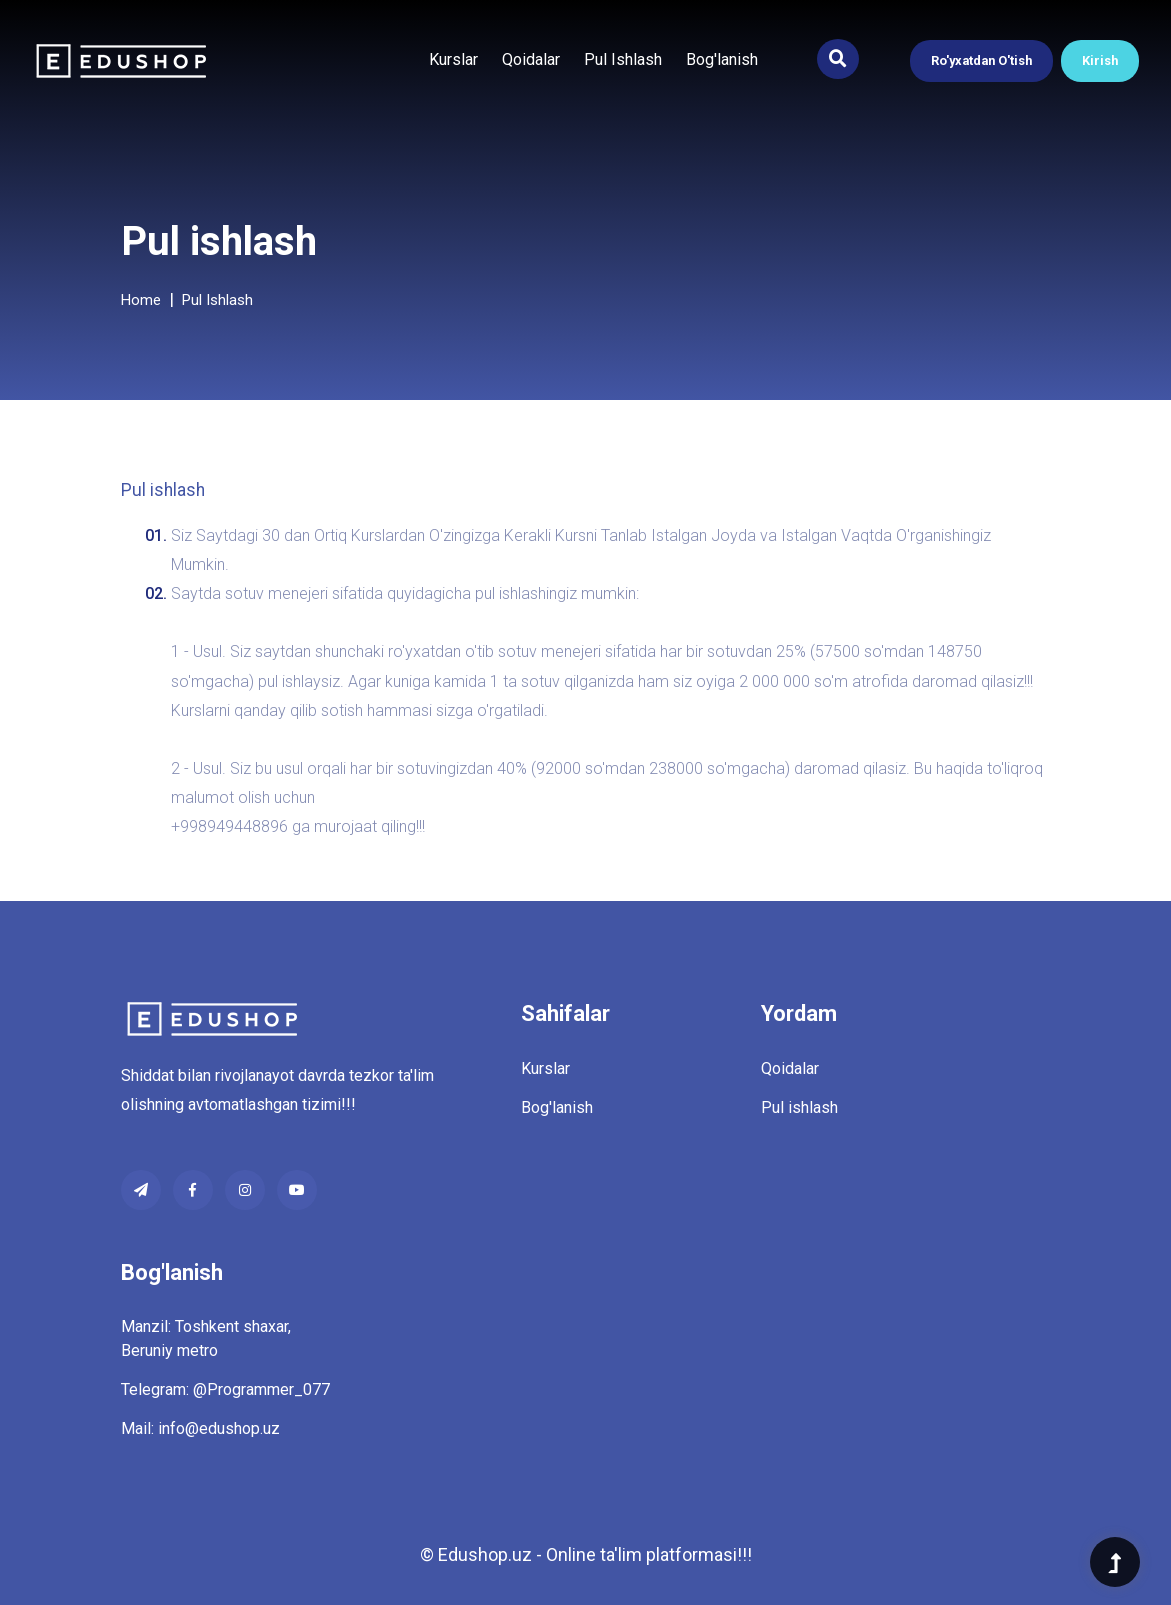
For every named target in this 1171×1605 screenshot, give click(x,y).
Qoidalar (531, 59)
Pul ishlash (623, 59)
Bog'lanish (722, 59)
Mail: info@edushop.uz (200, 1428)
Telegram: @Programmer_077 (225, 1389)
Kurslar (453, 59)
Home (141, 300)
